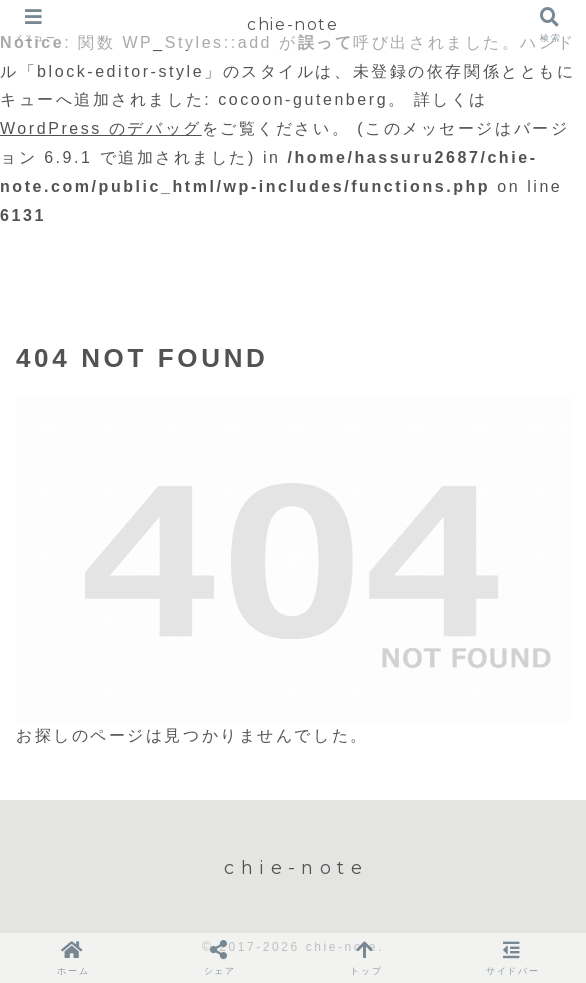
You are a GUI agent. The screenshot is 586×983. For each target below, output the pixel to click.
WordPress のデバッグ (101, 128)
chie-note (292, 24)
